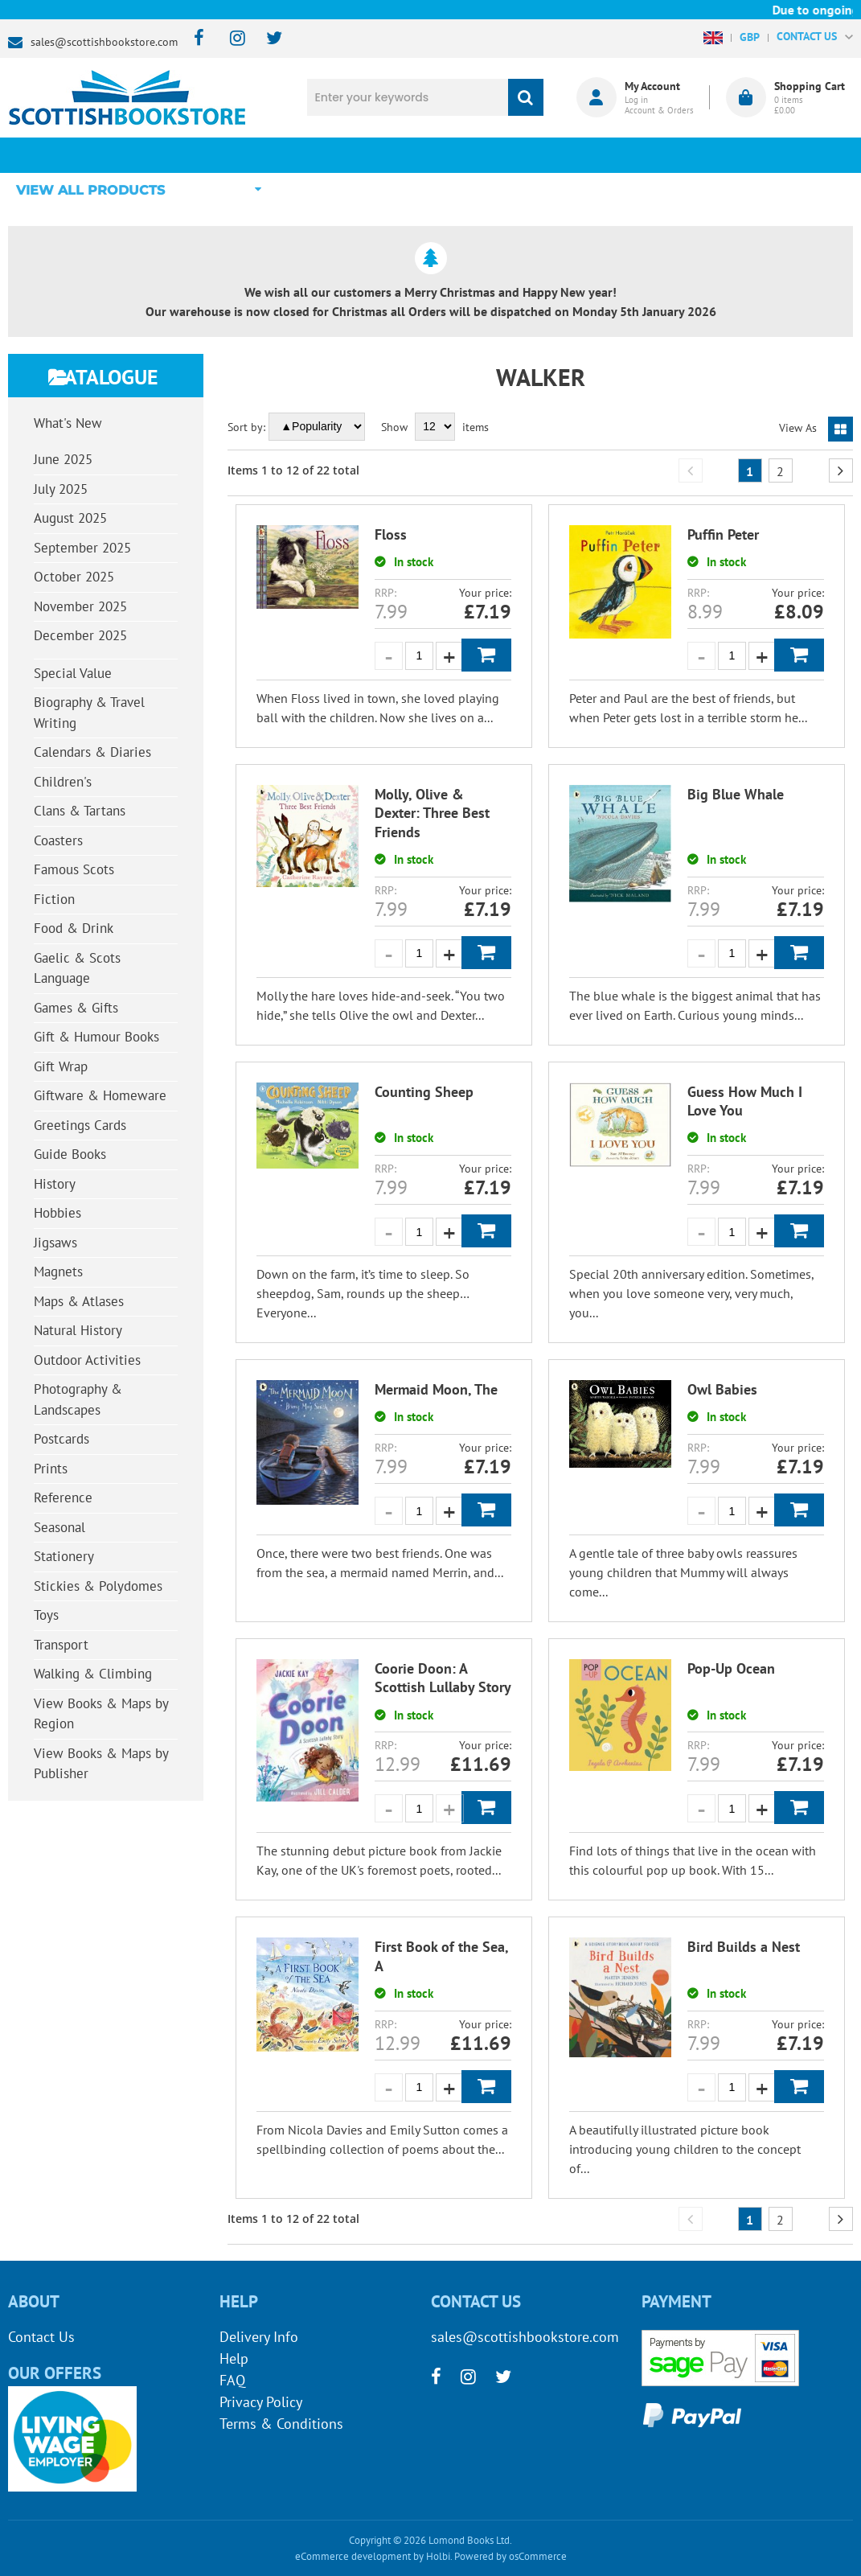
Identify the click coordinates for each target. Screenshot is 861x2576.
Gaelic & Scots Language (77, 968)
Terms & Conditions (281, 2423)
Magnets (58, 1271)
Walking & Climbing (93, 1673)
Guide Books (70, 1154)
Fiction (54, 899)
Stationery (64, 1556)
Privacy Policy (260, 2402)
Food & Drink (73, 928)
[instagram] (230, 39)
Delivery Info (258, 2336)
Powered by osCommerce (510, 2556)
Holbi (438, 2556)
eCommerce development (353, 2556)
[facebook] (194, 39)
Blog (529, 154)
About (658, 154)
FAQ (232, 2380)
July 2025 (61, 489)
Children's (63, 782)
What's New (401, 154)
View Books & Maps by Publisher (101, 1763)
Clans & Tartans (79, 811)
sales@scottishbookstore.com (104, 42)
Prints (51, 1468)
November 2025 (80, 606)
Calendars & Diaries (92, 752)
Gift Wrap (61, 1066)
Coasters (58, 840)
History (55, 1184)
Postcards (61, 1439)
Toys (46, 1615)
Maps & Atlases (79, 1301)
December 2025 (80, 635)
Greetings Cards (80, 1125)
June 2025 (63, 459)
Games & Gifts (76, 1008)
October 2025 (74, 576)
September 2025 (82, 548)
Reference (63, 1497)
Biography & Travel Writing (89, 712)
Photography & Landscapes (78, 1399)
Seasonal (59, 1527)
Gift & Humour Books (96, 1037)
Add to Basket (486, 655)
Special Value (73, 673)
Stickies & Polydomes (98, 1586)
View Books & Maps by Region (101, 1714)
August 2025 (70, 518)
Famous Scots (74, 869)
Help (233, 2358)
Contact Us (41, 2336)
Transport (61, 1645)
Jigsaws (55, 1242)
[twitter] (266, 39)
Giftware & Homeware (100, 1095)
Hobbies (57, 1213)
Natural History (78, 1330)
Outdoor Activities (87, 1360)
